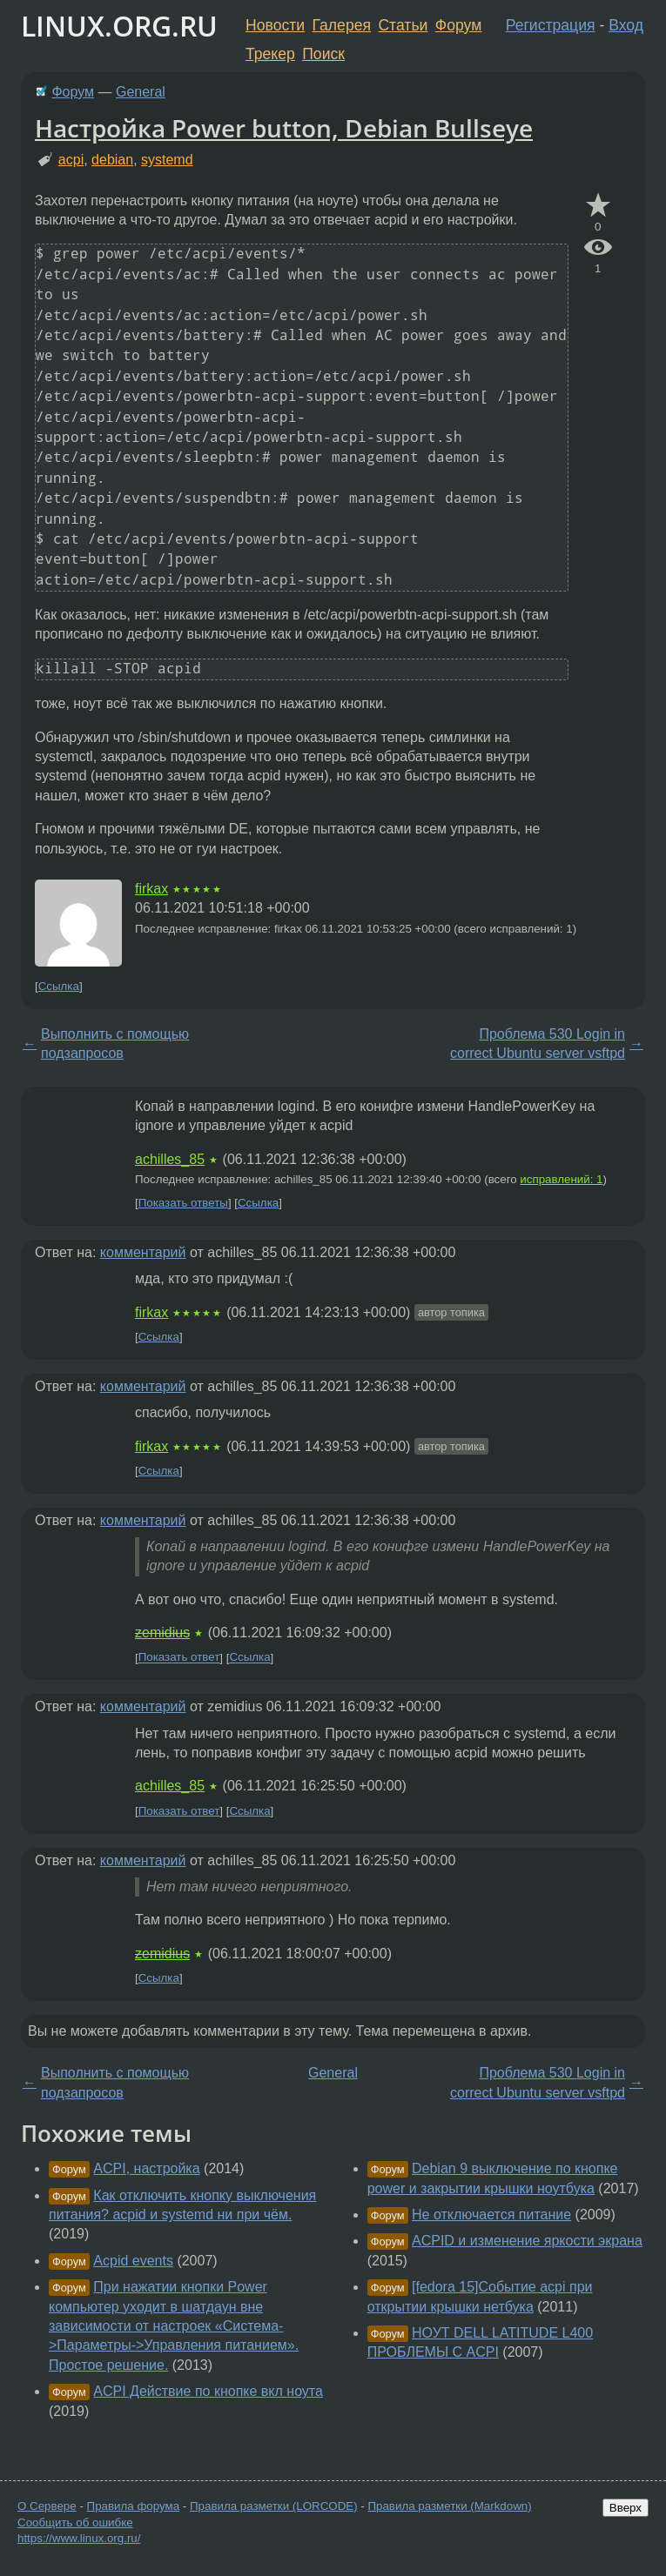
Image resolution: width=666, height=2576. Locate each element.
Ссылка (58, 986)
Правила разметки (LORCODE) (274, 2505)
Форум (458, 25)
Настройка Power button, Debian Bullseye (284, 127)
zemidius (162, 1632)
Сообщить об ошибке (75, 2522)
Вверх (625, 2507)
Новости (275, 25)
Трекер (270, 54)
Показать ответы (183, 1202)
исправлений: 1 (561, 1179)
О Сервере (47, 2505)
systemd (167, 159)
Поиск (323, 54)
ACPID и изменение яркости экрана (527, 2240)
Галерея (342, 25)
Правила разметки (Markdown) (449, 2505)
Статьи (402, 25)
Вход (626, 25)
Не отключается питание (491, 2214)
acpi (71, 159)
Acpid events (133, 2260)
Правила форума (133, 2505)
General (140, 91)
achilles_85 (170, 1159)
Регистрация (550, 25)
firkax (151, 888)
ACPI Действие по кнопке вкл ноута (208, 2391)
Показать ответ (179, 1657)
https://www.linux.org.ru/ (78, 2538)
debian (112, 159)
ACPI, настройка (146, 2168)
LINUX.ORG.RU (119, 25)
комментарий (143, 1252)
